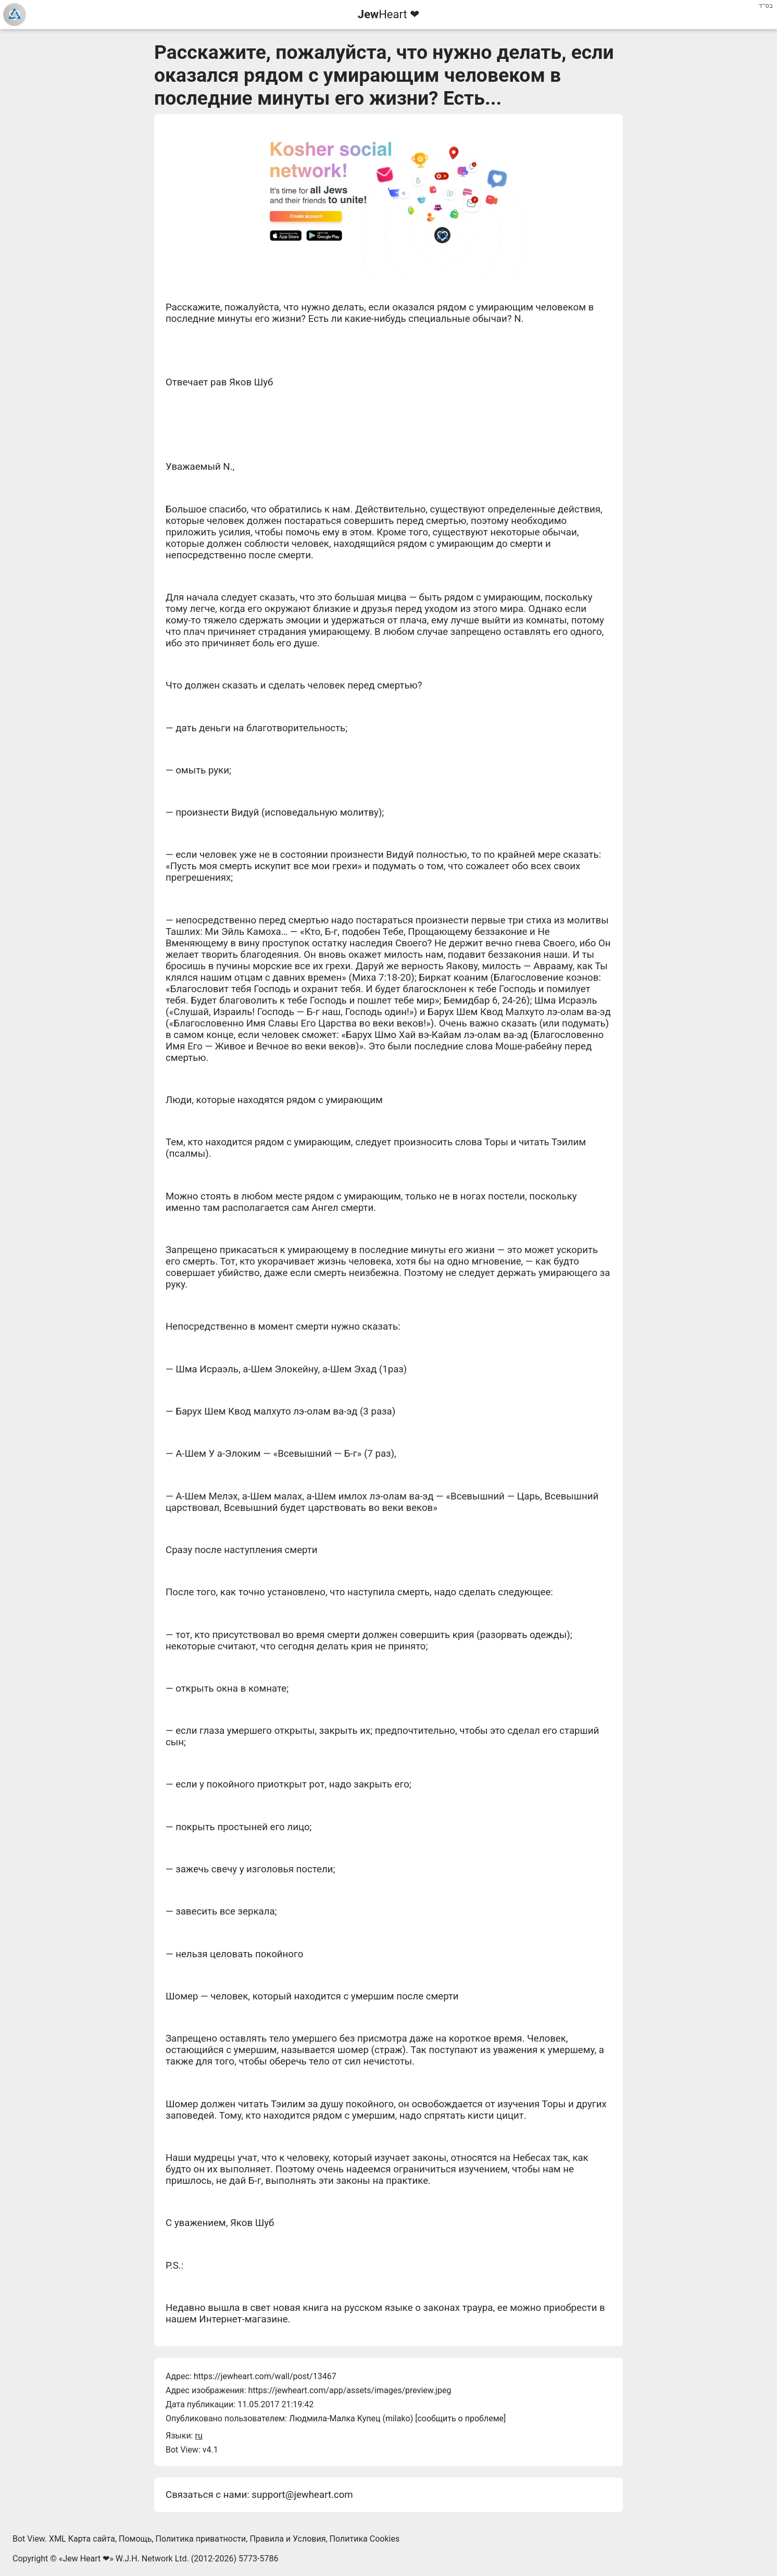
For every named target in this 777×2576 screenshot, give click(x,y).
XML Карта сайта (82, 2539)
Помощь (135, 2539)
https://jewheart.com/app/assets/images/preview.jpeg (349, 2390)
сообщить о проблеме (460, 2418)
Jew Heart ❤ (85, 2559)
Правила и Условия (287, 2539)
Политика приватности (201, 2539)
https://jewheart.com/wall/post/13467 (265, 2376)
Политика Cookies (365, 2539)
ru (198, 2436)
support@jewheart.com (302, 2494)
